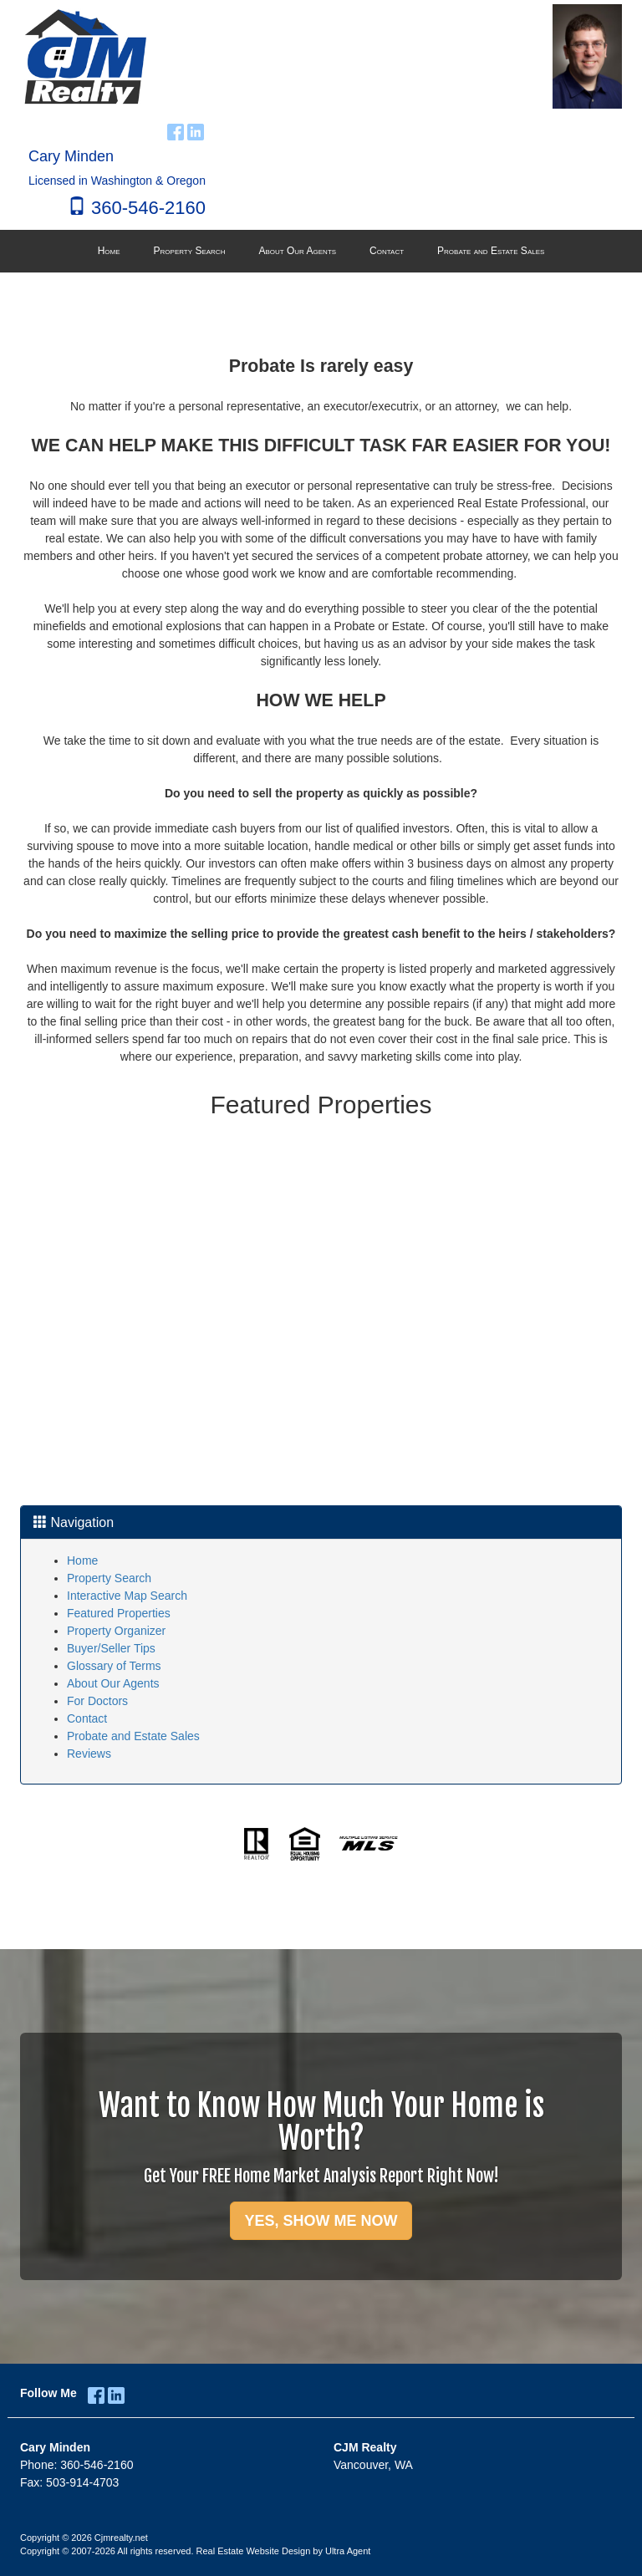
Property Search (109, 1578)
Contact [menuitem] (386, 251)
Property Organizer (116, 1630)
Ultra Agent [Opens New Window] (347, 2551)
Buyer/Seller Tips (111, 1648)
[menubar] (321, 251)
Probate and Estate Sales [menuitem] (490, 251)
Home (82, 1560)
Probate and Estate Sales (133, 1736)
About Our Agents (113, 1683)
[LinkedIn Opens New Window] (196, 129)
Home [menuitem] (109, 251)
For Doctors (97, 1701)
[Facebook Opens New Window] (176, 129)
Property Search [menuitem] (190, 251)
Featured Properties (119, 1613)
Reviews (89, 1753)
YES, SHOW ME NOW (320, 2220)
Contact (87, 1718)
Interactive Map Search (127, 1595)
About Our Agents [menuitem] (297, 251)
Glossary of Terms (114, 1665)
